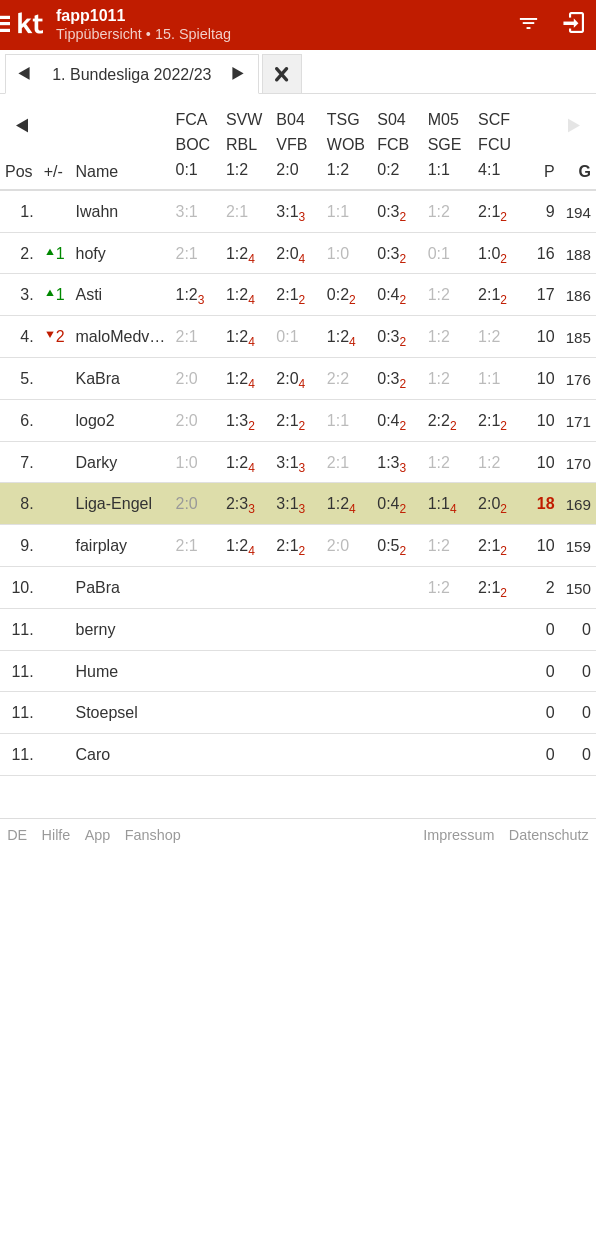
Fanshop (153, 835)
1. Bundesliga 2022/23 (131, 74)
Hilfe (56, 835)
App (98, 835)
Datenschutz (549, 835)
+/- (53, 171)
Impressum (458, 835)
